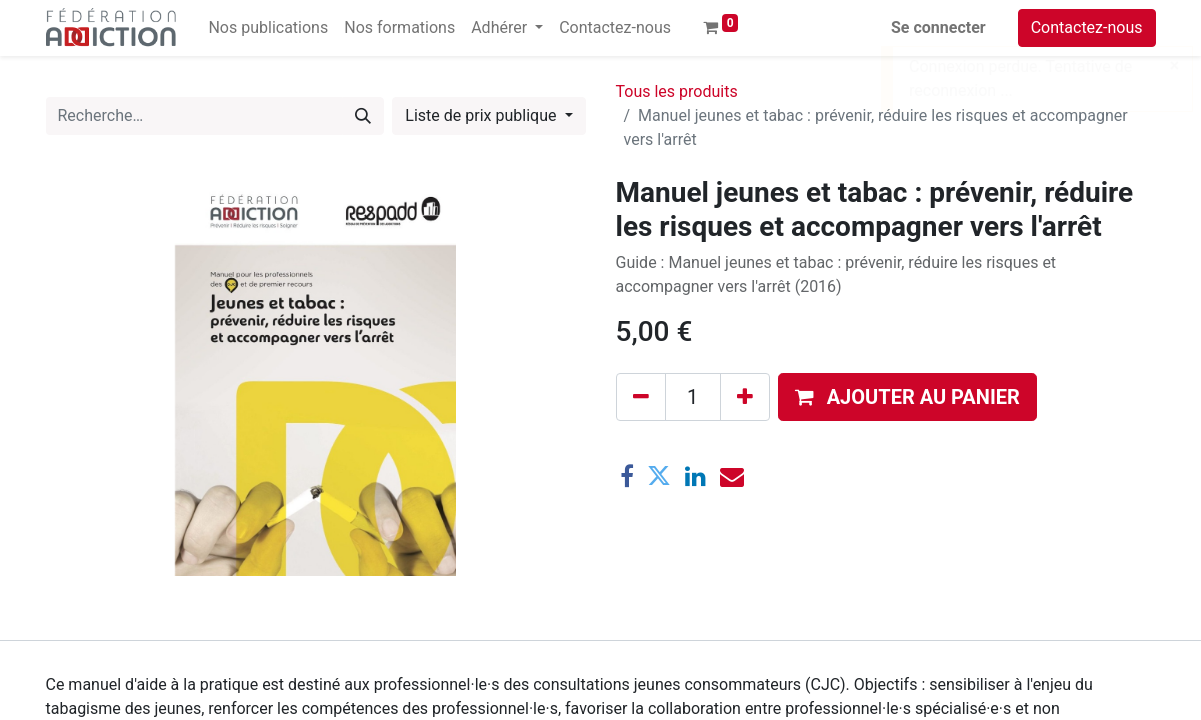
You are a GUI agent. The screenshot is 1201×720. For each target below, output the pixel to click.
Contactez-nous (1087, 27)
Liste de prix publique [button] (482, 115)
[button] (907, 397)
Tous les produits (677, 91)
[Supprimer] (641, 397)
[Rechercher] (363, 116)
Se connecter (938, 27)
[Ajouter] (745, 397)
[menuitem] (268, 28)
